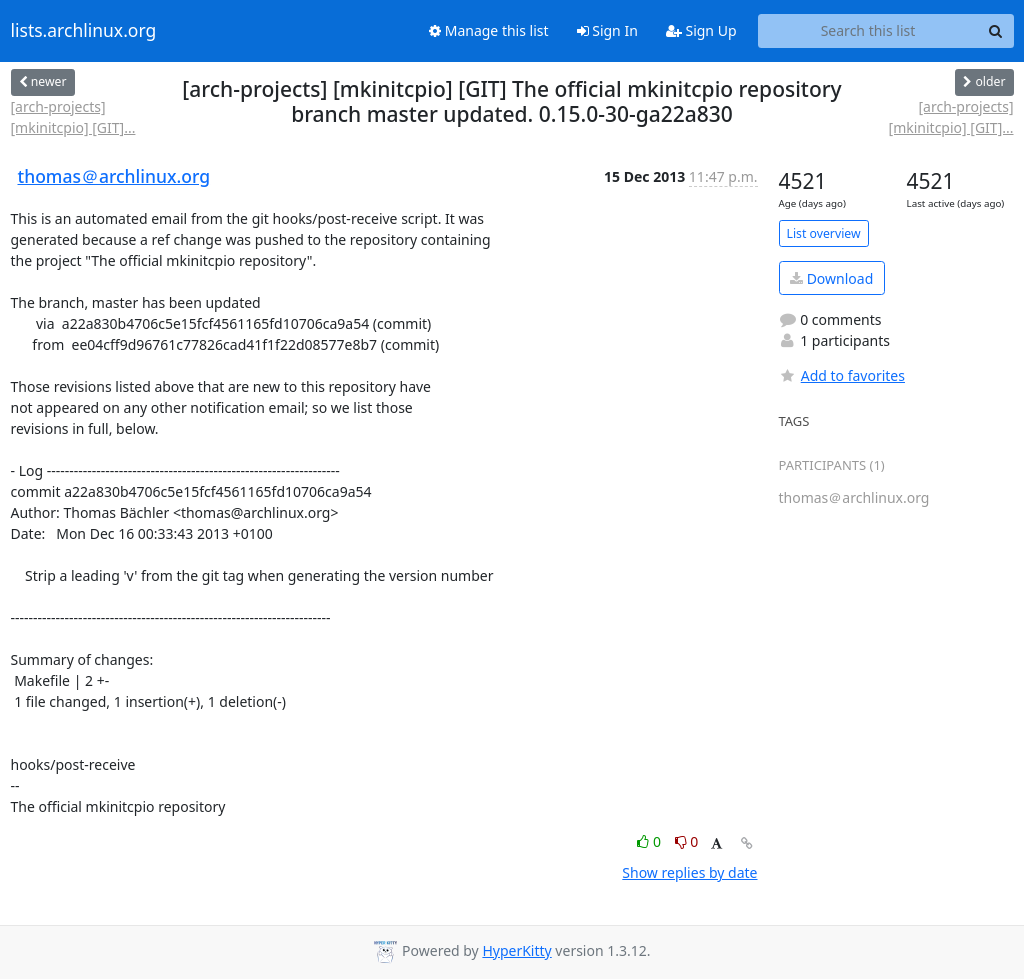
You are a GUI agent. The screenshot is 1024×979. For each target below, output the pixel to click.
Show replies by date (689, 872)
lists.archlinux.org (84, 31)
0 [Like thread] (650, 841)
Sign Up (701, 30)
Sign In (607, 30)
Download (831, 278)
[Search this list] (868, 31)
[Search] (996, 31)
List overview (824, 233)
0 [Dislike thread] (687, 841)
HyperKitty (516, 950)
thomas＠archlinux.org (114, 176)
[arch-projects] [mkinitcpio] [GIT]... (73, 117)
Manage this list (489, 30)
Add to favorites (842, 375)
